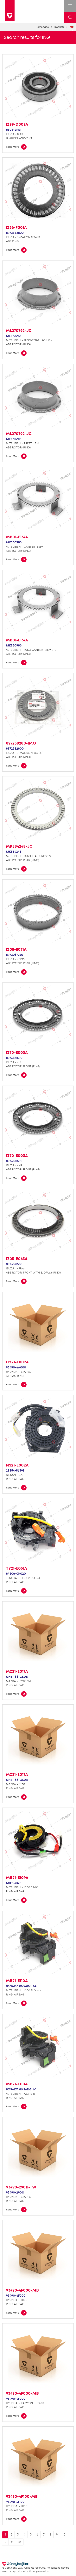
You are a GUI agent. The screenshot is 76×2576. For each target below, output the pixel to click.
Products (59, 27)
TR (71, 29)
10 (64, 2534)
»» (19, 2542)
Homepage (42, 27)
